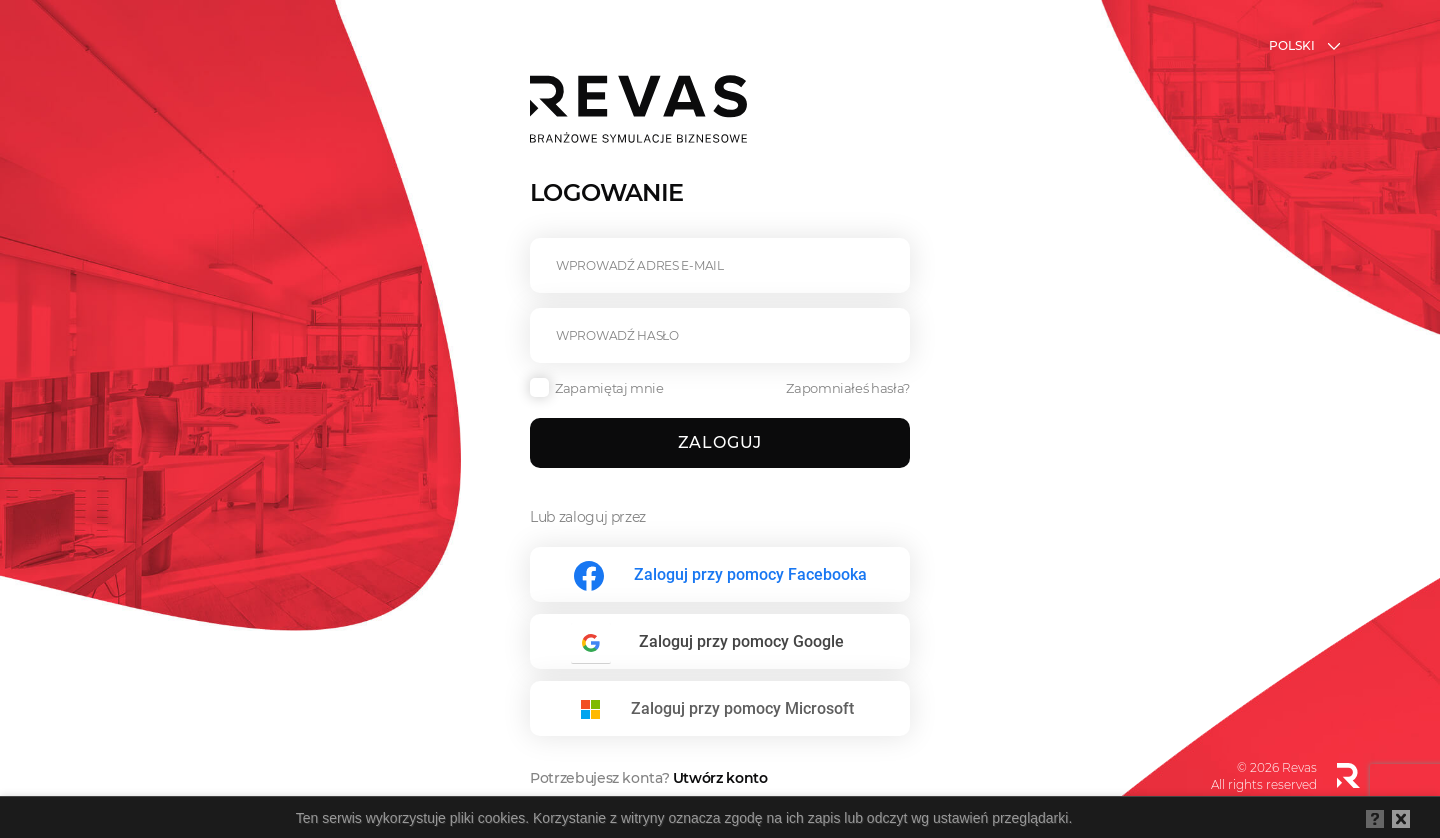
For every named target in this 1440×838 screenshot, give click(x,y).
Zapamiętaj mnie (597, 387)
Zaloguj (720, 442)
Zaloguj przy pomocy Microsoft (742, 708)
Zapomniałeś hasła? (848, 388)
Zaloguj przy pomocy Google (741, 641)
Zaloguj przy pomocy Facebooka (750, 574)
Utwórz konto (720, 778)
